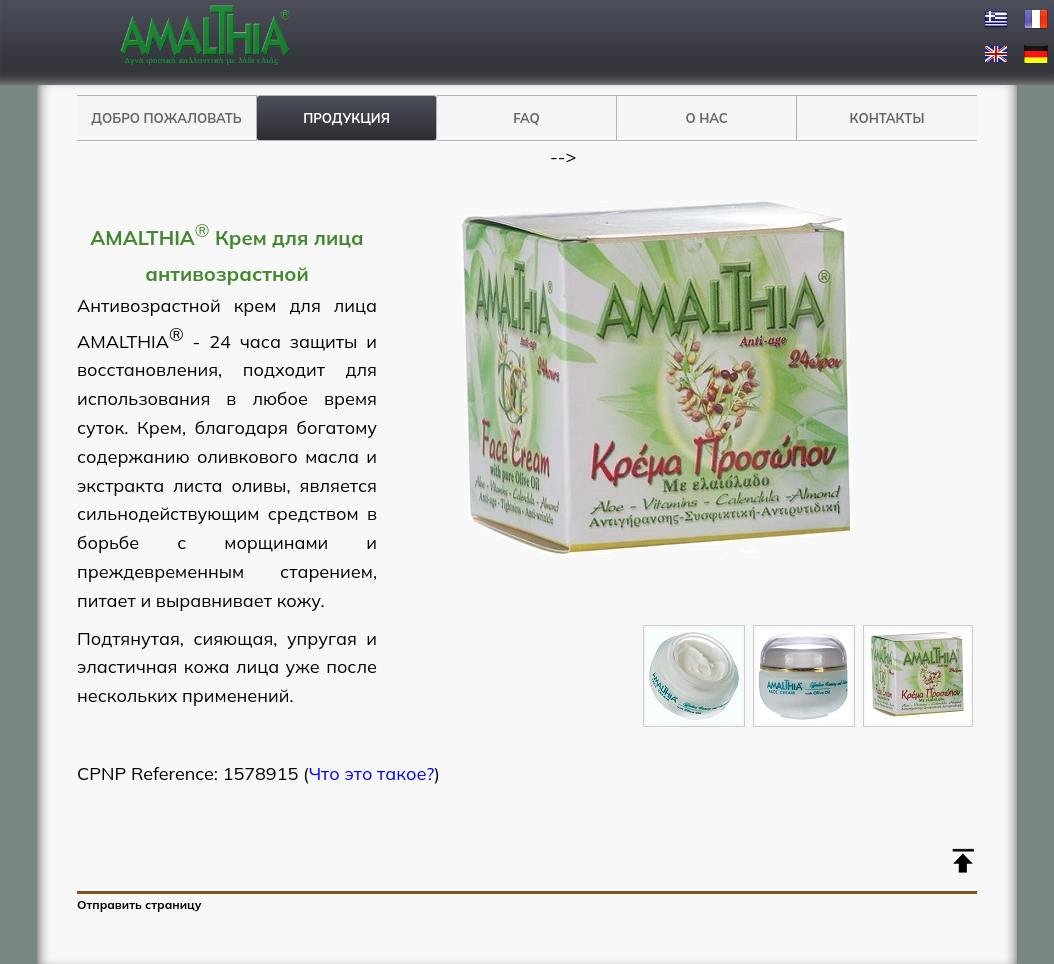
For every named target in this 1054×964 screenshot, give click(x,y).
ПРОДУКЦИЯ (346, 118)
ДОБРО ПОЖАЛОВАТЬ (166, 118)
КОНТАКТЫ (887, 118)
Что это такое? (372, 773)
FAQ (526, 118)
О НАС (706, 118)
